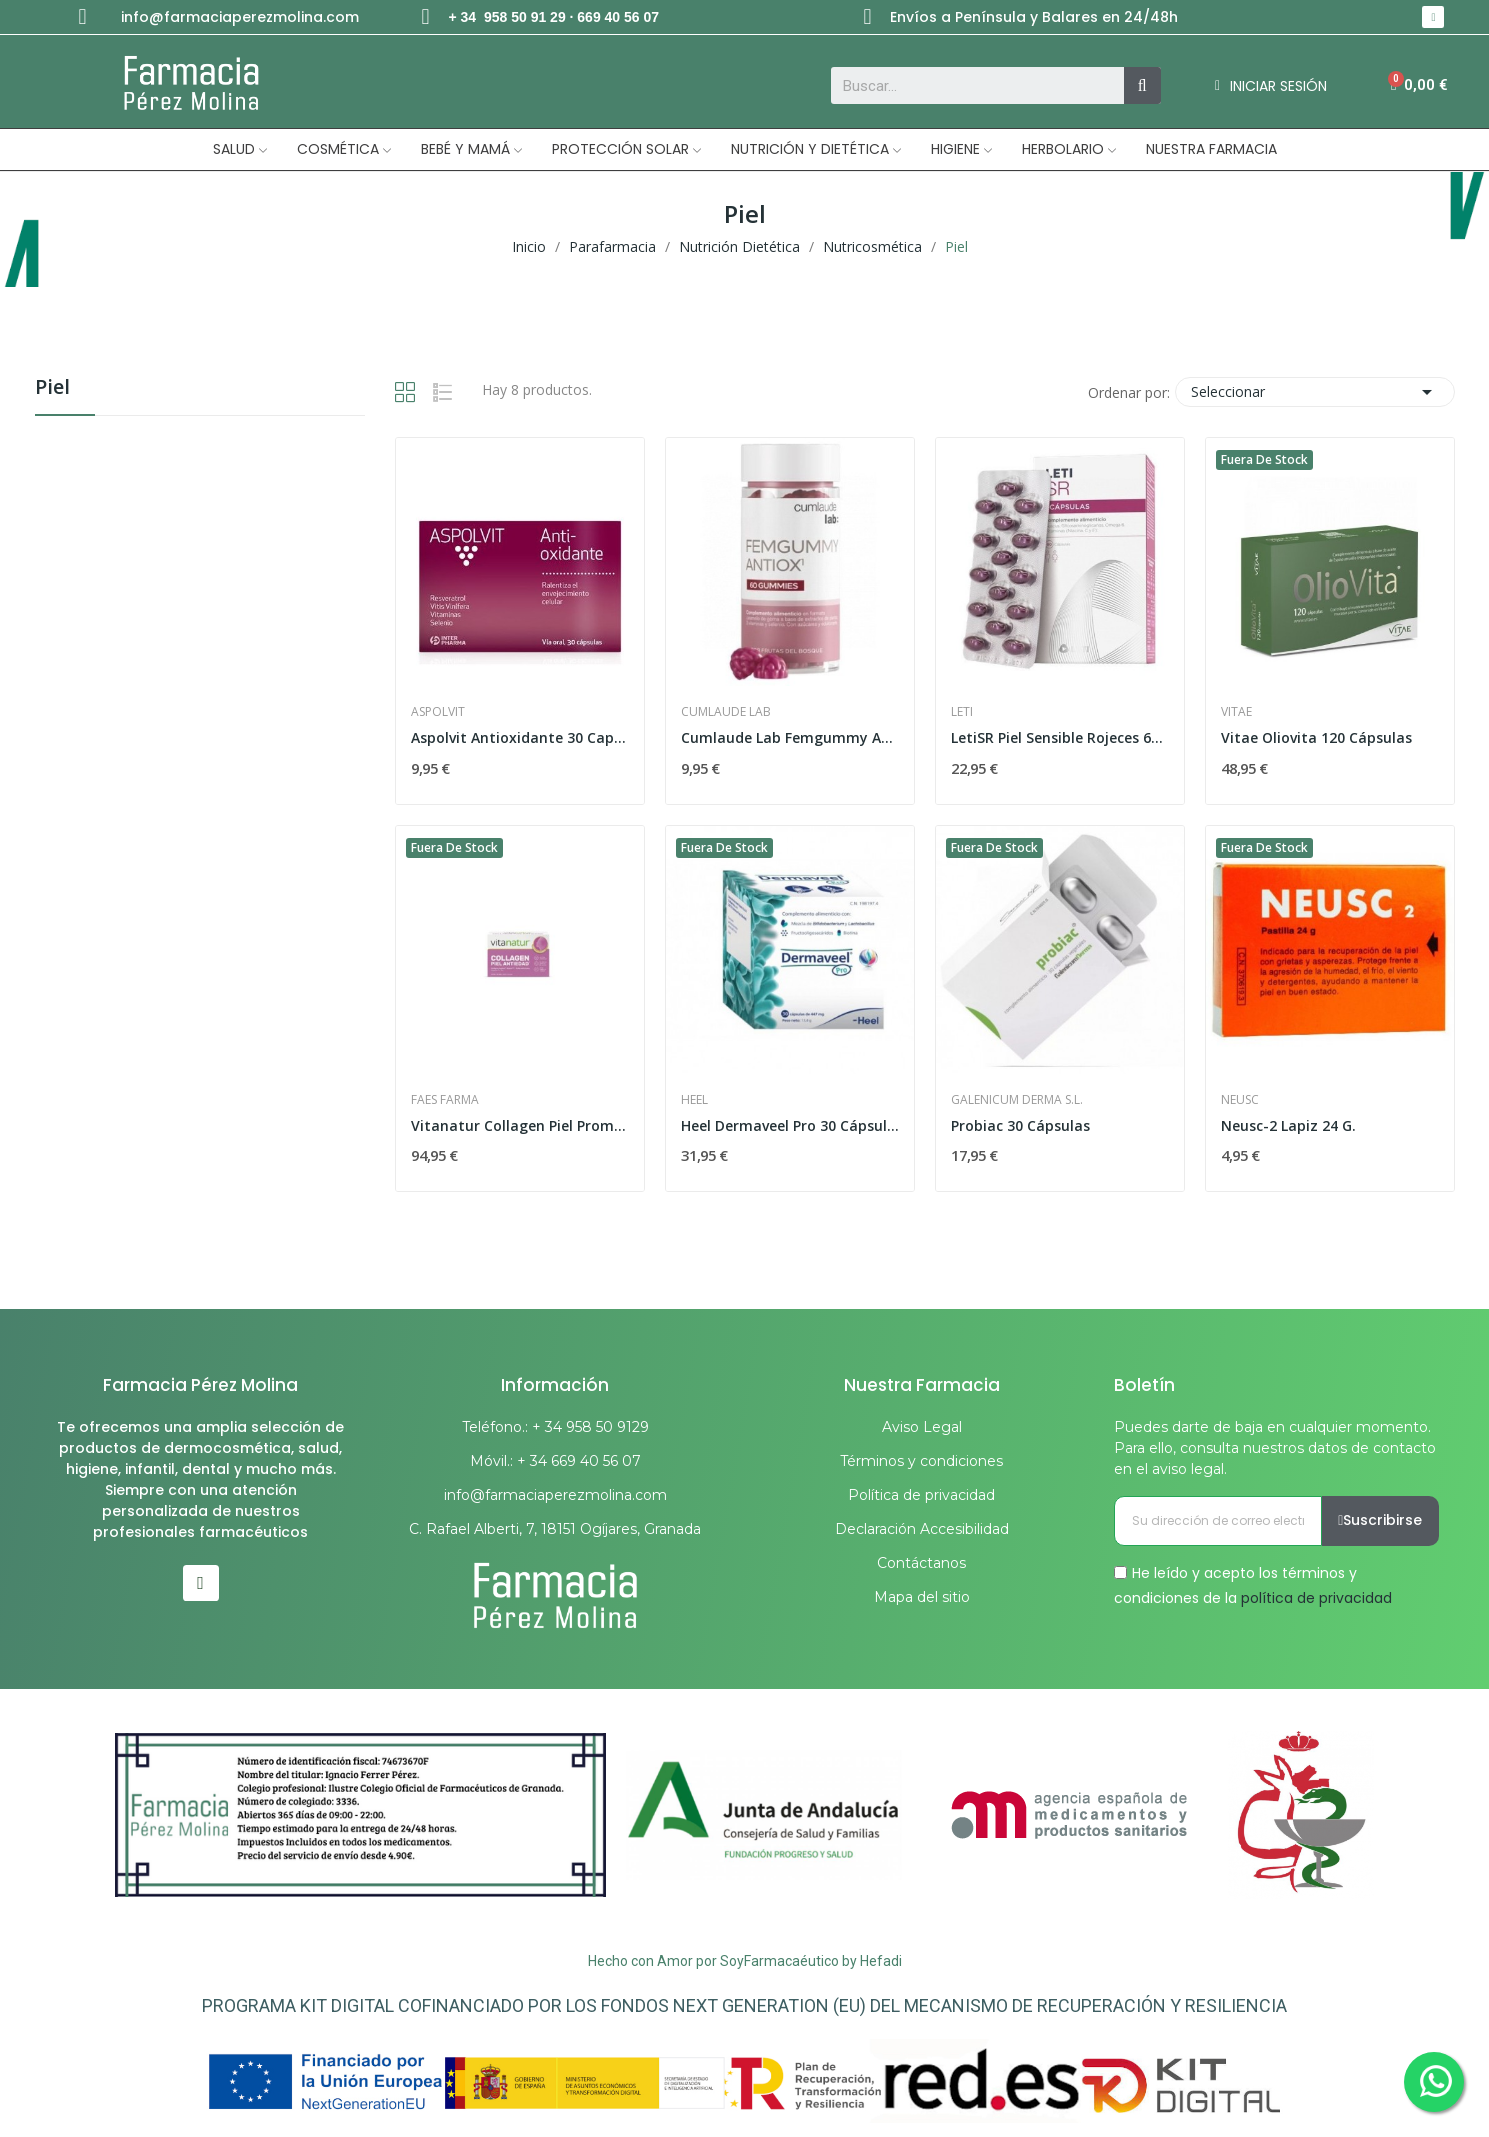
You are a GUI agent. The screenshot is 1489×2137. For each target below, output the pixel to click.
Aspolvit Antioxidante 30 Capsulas (520, 737)
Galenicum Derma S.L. (1017, 1100)
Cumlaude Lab (726, 712)
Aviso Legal (922, 1427)
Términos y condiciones (921, 1461)
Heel (694, 1100)
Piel (52, 388)
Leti (962, 712)
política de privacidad (1316, 1598)
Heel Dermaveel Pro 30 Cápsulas (790, 1125)
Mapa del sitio (922, 1597)
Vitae (1236, 712)
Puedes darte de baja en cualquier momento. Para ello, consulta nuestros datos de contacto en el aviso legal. (1275, 1448)
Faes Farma (445, 1100)
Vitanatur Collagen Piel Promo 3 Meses (520, 1125)
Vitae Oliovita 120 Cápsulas (1316, 737)
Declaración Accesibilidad (922, 1529)
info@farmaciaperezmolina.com (240, 17)
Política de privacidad (921, 1495)
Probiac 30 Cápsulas (1020, 1125)
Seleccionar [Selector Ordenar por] (1315, 392)
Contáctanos (921, 1563)
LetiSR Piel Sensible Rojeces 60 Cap (1060, 737)
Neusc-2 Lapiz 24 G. (1288, 1125)
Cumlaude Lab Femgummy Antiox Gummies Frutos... (790, 737)
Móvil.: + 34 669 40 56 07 (555, 1461)
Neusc (1240, 1100)
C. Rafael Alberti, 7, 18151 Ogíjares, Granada (555, 1529)
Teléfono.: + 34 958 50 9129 (555, 1427)
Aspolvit (438, 712)
